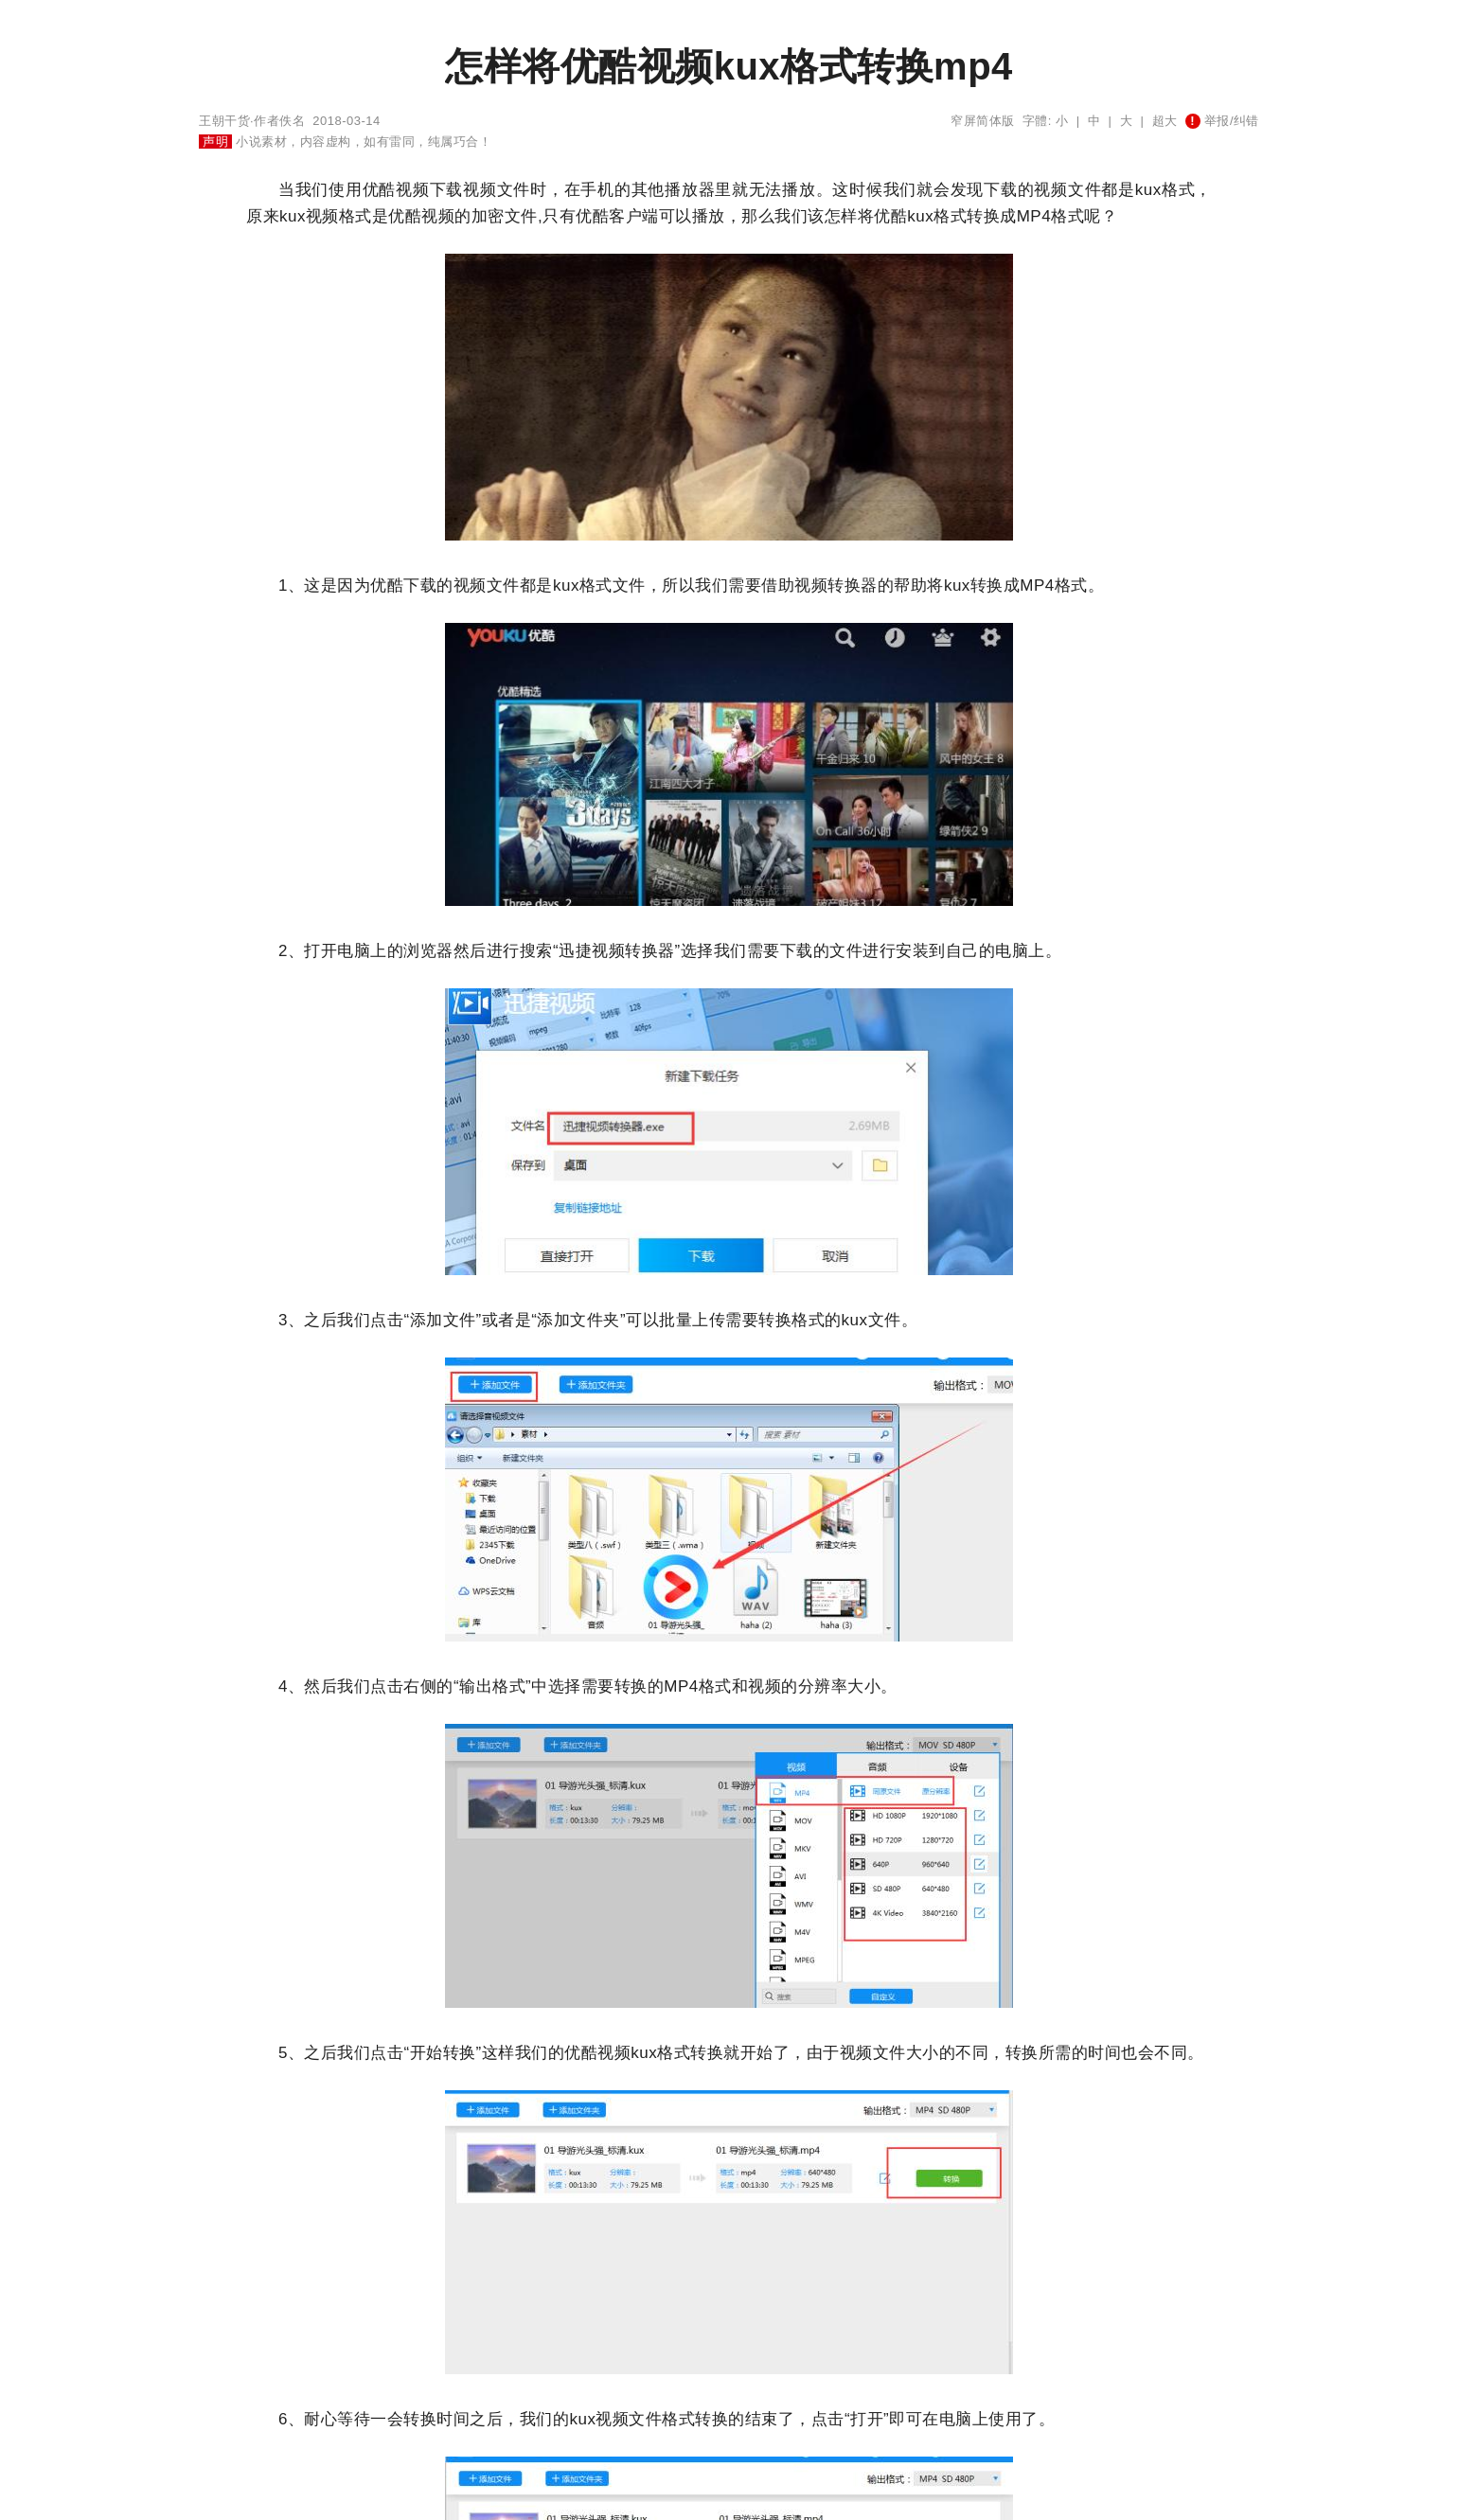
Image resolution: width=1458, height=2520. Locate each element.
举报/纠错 (1222, 121)
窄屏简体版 (983, 121)
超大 (1165, 121)
